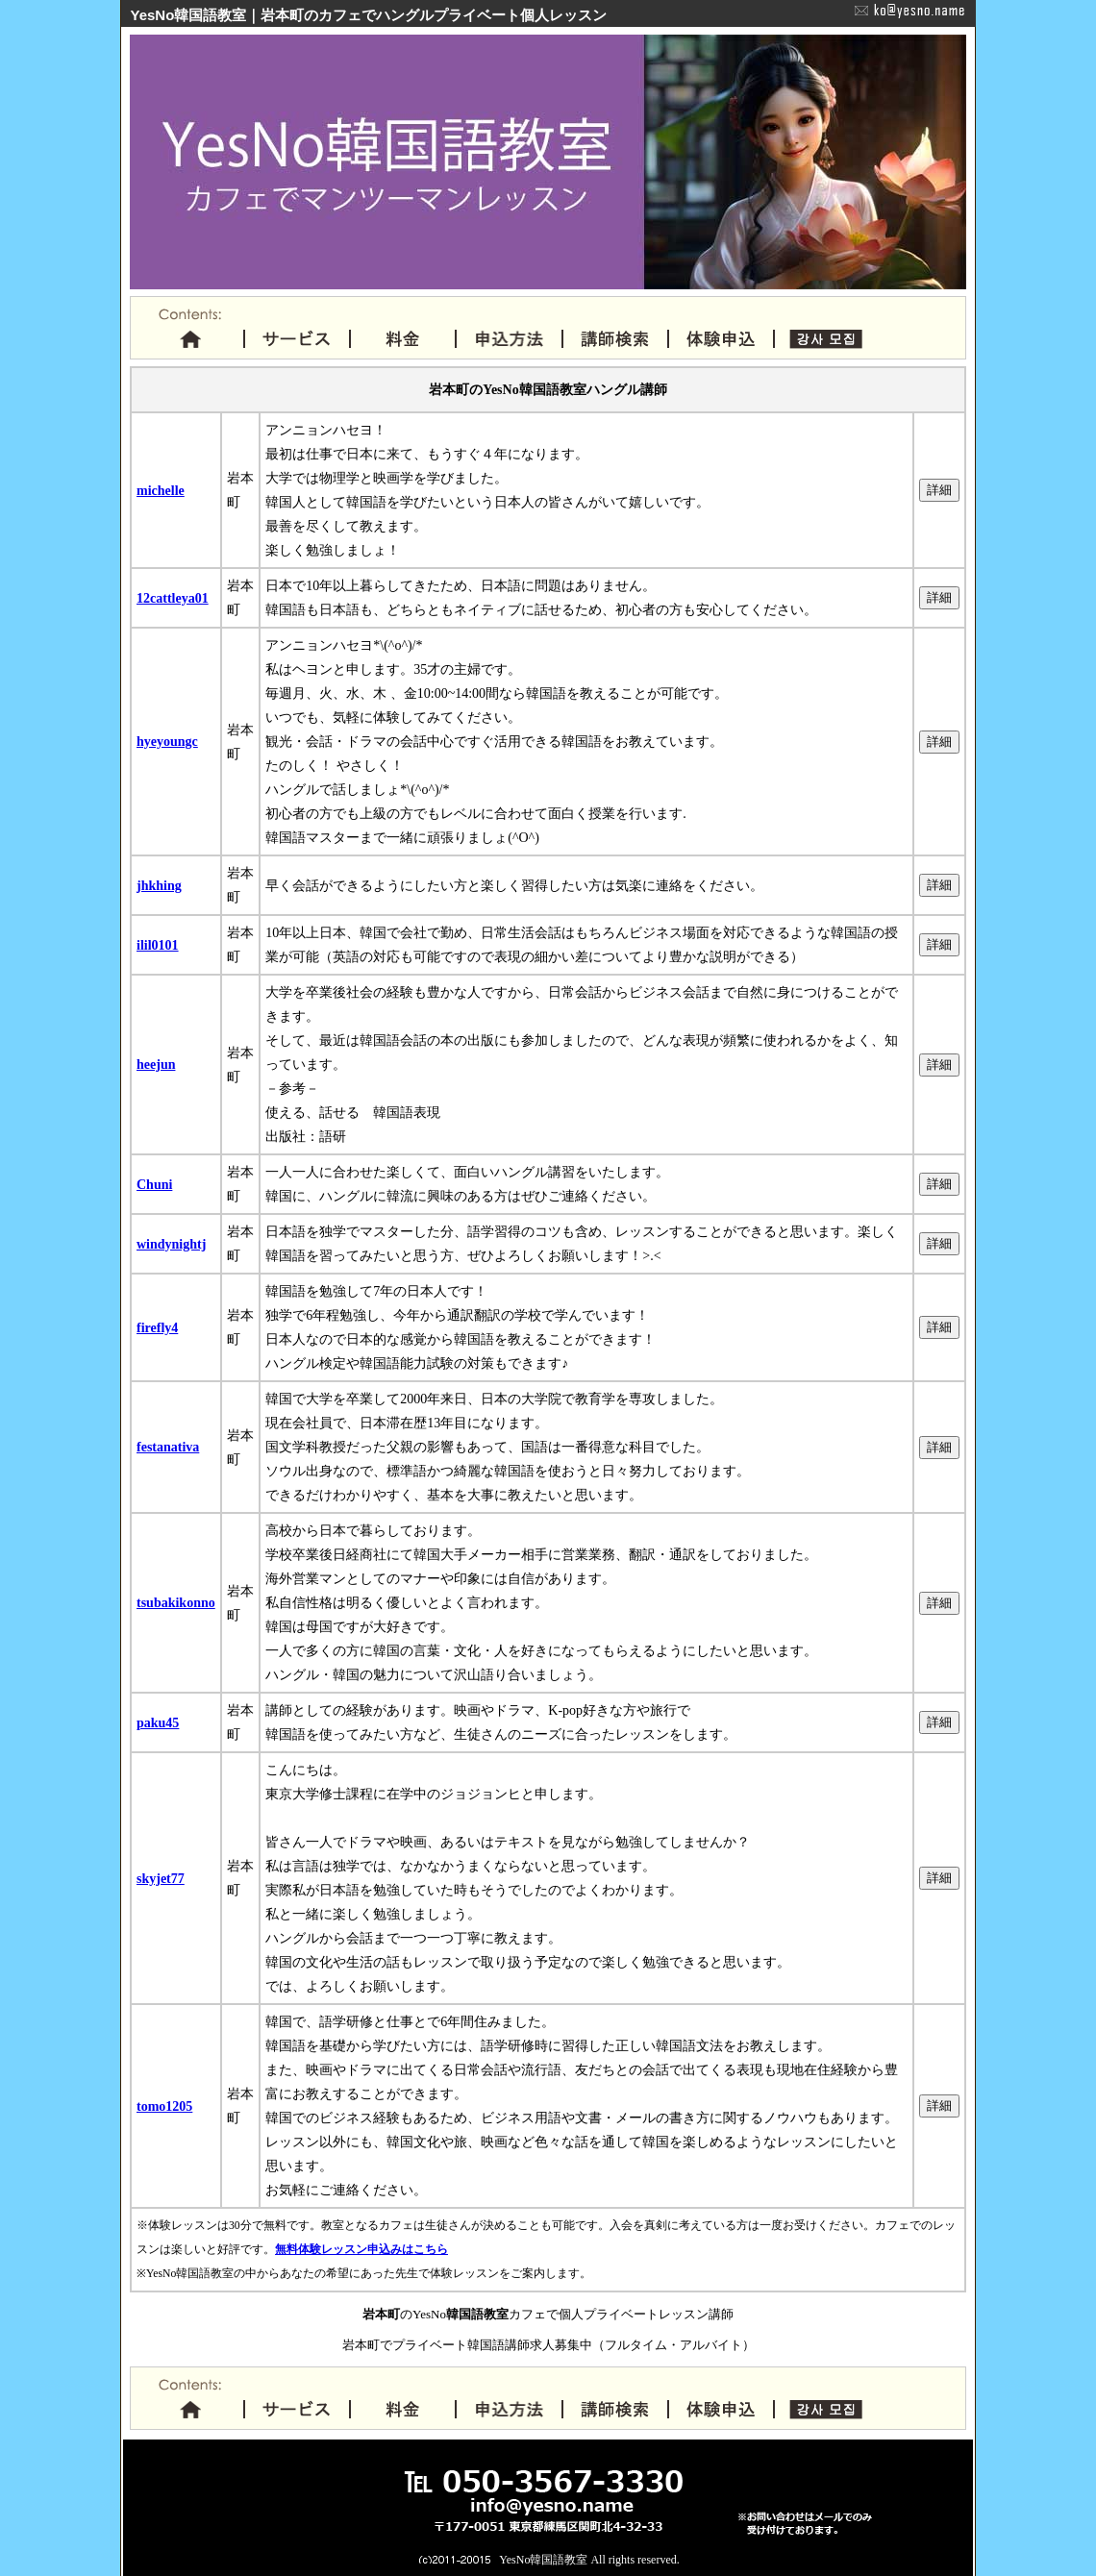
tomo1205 (164, 2106)
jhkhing (159, 886)
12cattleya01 (173, 598)
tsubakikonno (176, 1603)
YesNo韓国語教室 (543, 2559)
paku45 (158, 1723)
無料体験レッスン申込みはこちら (361, 2249)
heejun (156, 1064)
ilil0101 (158, 945)
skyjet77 (161, 1878)
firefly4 (157, 1328)
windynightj (171, 1244)
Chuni (154, 1184)
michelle (161, 490)
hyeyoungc (167, 741)
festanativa (168, 1447)
